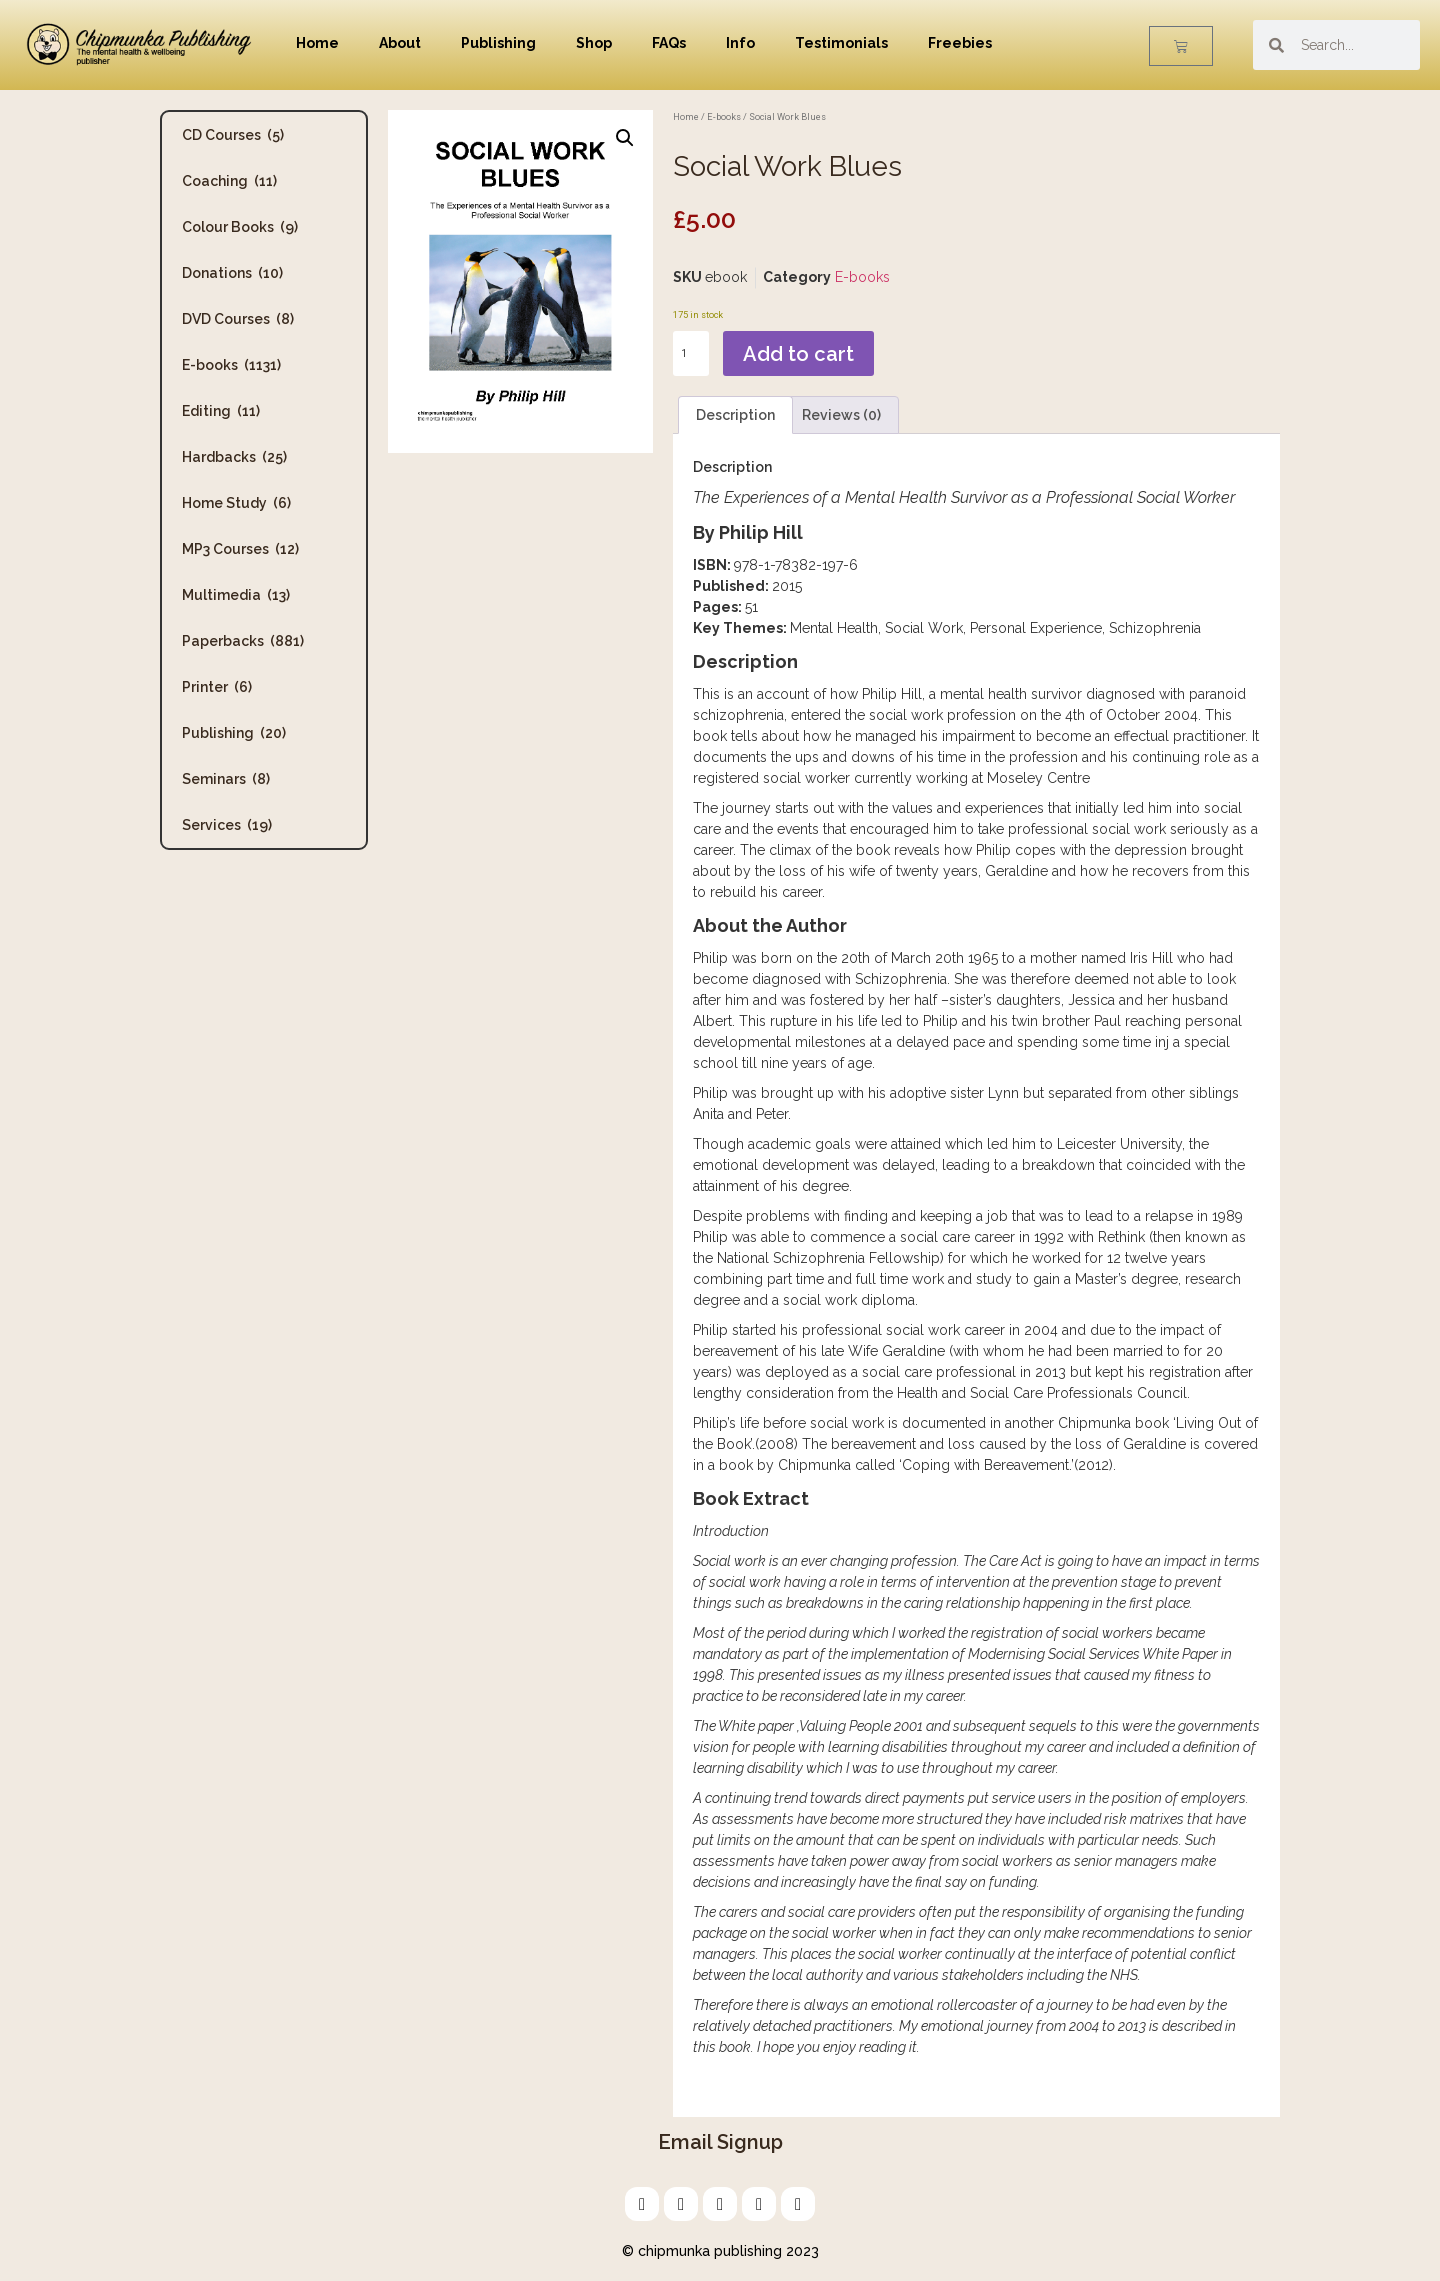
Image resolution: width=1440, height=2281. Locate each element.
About (400, 43)
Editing (221, 411)
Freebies (960, 43)
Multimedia (236, 595)
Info (740, 43)
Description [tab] (735, 415)
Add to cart (798, 354)
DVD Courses (238, 319)
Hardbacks (234, 457)
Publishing (498, 43)
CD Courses (233, 135)
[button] (625, 138)
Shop (594, 43)
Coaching (229, 181)
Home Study (236, 503)
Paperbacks (243, 641)
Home (317, 43)
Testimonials (841, 43)
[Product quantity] (691, 353)
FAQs (669, 43)
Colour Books (240, 227)
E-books (231, 365)
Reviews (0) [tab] (841, 415)
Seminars (226, 779)
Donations (232, 273)
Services (227, 825)
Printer (217, 687)
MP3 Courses (240, 549)
